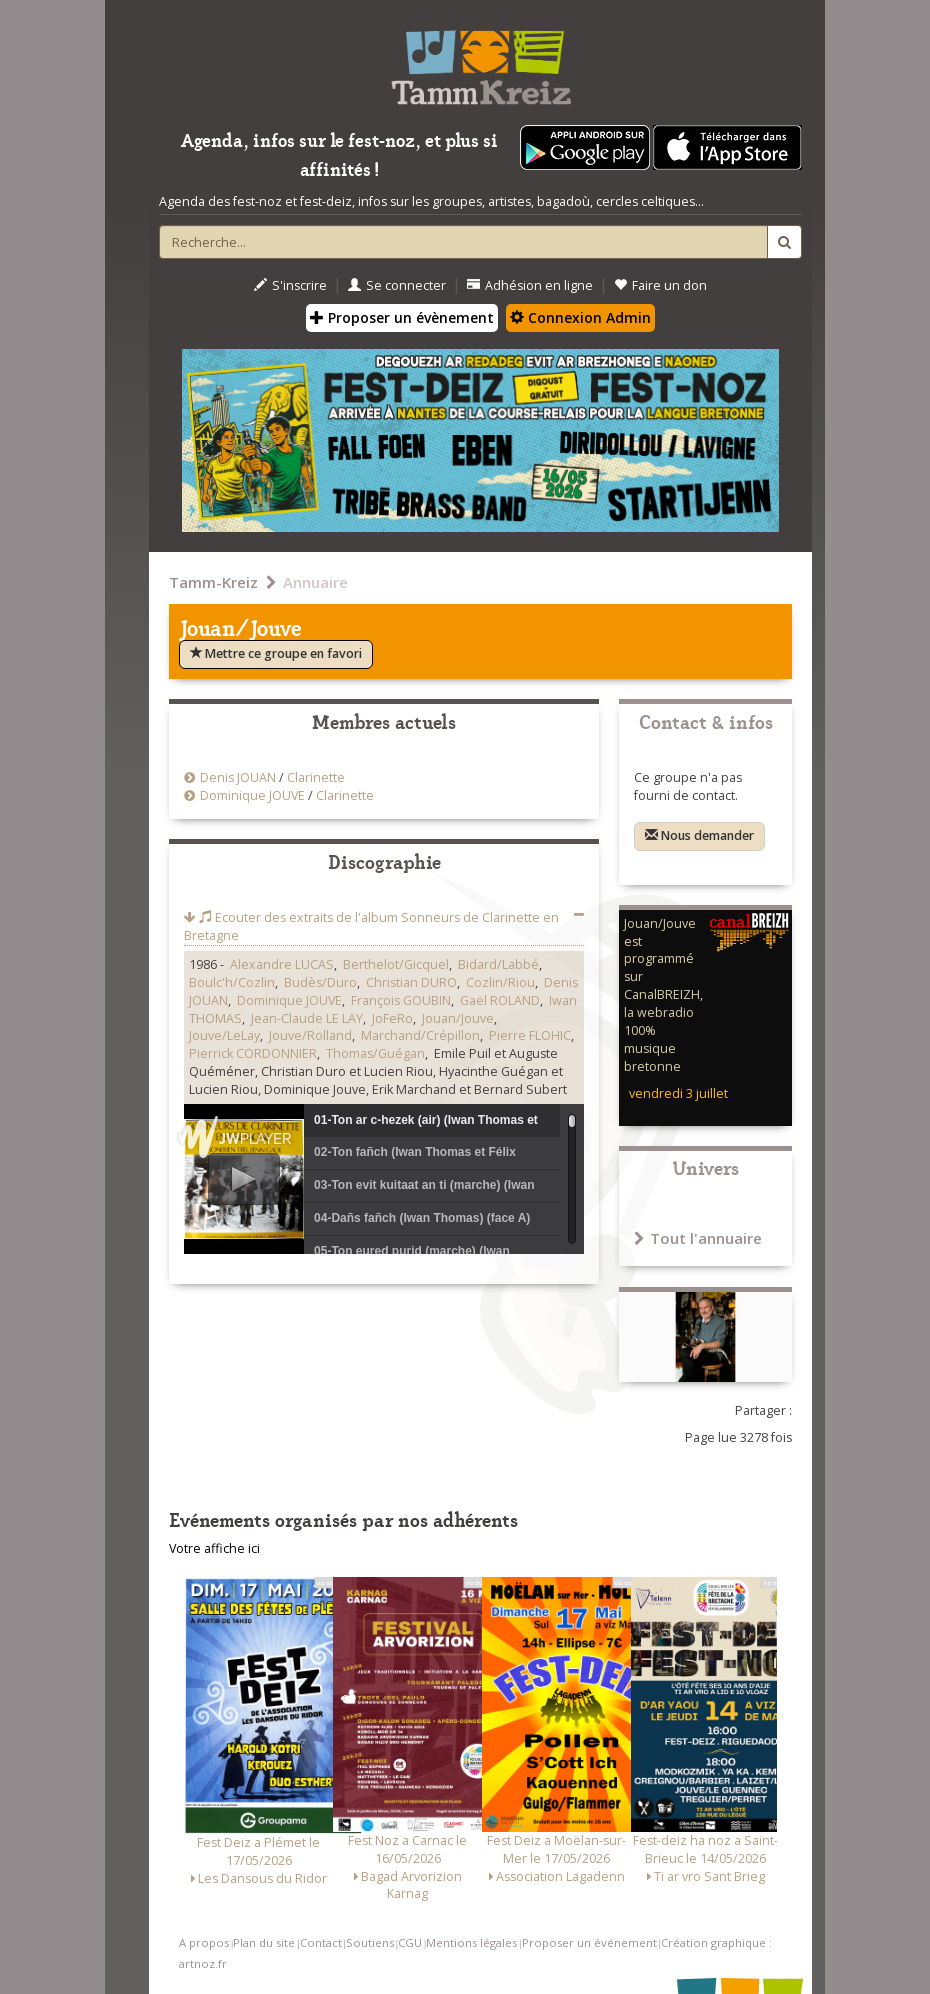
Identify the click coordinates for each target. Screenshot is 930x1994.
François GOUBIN (401, 1000)
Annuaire (315, 582)
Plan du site (264, 1942)
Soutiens (370, 1942)
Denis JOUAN (238, 777)
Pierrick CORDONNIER (253, 1053)
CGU (410, 1942)
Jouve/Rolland (310, 1035)
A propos (204, 1942)
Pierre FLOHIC (530, 1035)
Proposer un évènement (402, 317)
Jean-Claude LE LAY (307, 1018)
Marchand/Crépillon (420, 1035)
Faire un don (660, 285)
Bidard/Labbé (498, 964)
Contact (321, 1942)
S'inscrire (290, 285)
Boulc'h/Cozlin (232, 982)
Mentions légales (471, 1942)
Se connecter (397, 285)
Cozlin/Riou (500, 982)
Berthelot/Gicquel (396, 964)
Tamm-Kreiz (213, 582)
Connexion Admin (580, 317)
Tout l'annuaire (698, 1238)
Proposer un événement (589, 1942)
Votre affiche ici (214, 1548)
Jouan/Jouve (458, 1018)
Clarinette (316, 777)
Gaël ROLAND (500, 1000)
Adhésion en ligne (530, 285)
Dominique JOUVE (252, 795)
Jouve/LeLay (224, 1035)
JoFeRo (392, 1018)
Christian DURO (411, 982)
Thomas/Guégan (375, 1053)
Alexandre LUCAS (282, 964)
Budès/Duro (320, 982)
